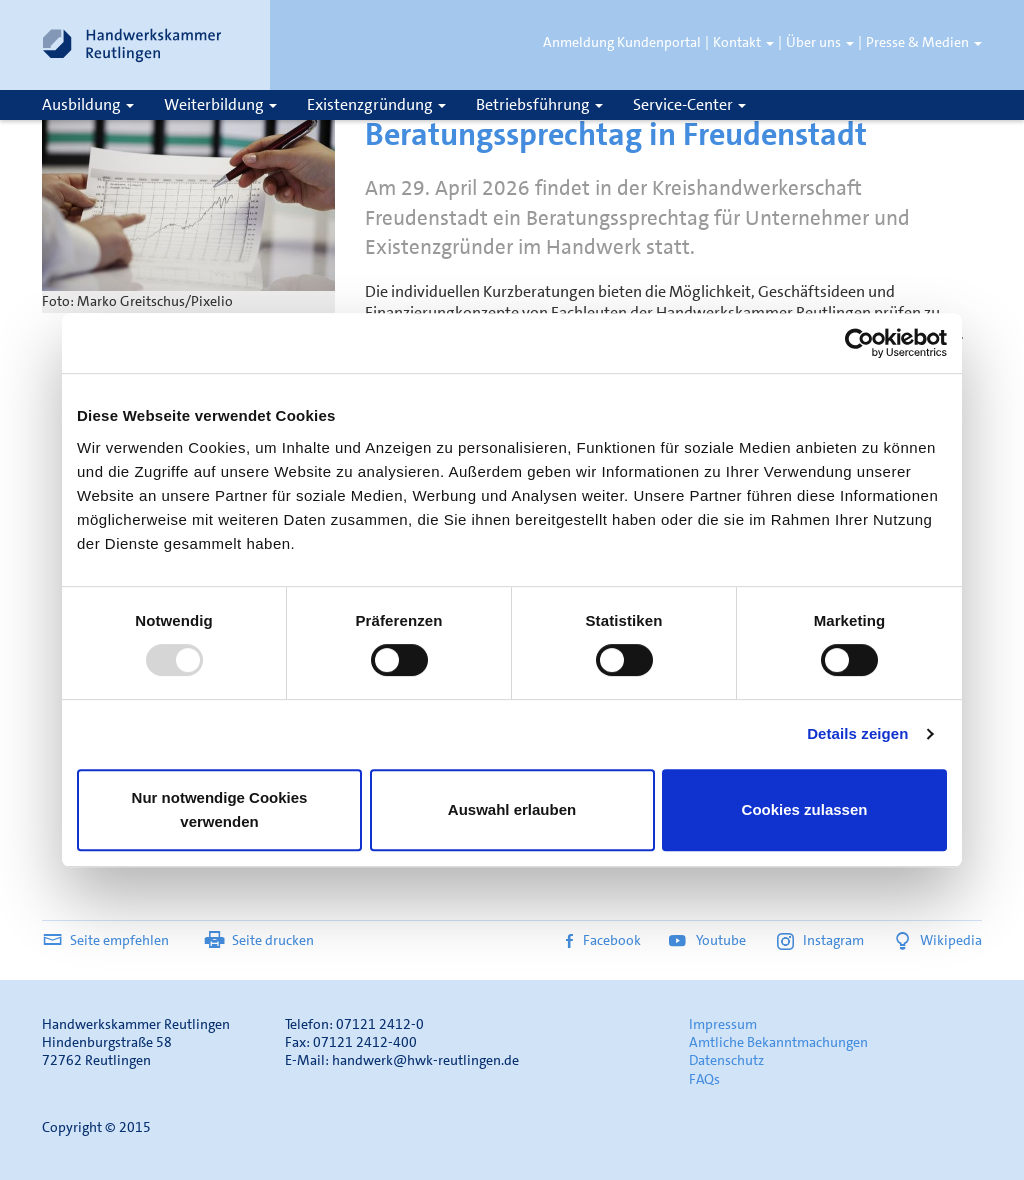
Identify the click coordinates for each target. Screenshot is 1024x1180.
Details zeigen (857, 733)
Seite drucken (259, 940)
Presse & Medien (924, 42)
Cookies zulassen (805, 809)
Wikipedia (937, 940)
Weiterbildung (220, 104)
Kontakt (743, 42)
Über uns (820, 42)
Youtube (709, 940)
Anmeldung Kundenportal (622, 42)
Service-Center (689, 104)
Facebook (603, 940)
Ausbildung (88, 104)
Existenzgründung (376, 104)
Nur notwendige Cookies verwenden (220, 809)
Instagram (820, 940)
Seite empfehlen (105, 940)
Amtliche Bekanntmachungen (778, 1042)
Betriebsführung (539, 104)
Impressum (723, 1024)
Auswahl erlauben (512, 809)
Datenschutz (726, 1060)
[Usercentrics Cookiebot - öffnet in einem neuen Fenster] (859, 343)
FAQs (704, 1079)
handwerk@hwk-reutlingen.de (425, 1060)
